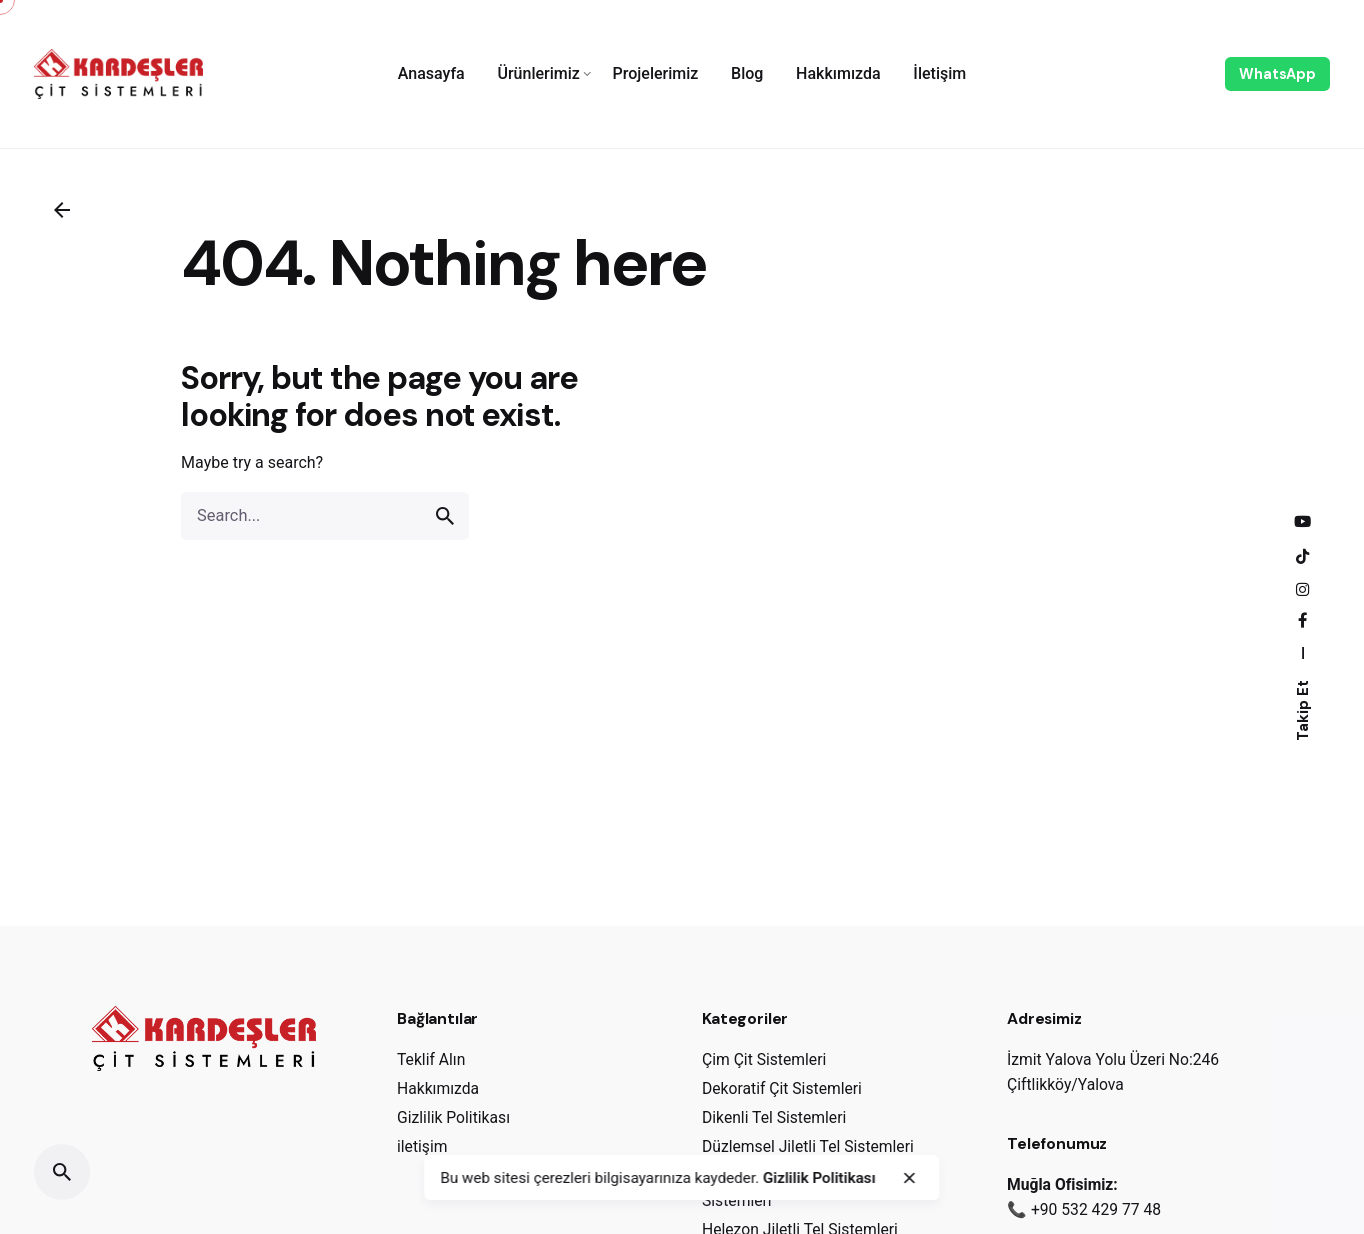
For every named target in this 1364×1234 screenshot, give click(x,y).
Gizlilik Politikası (819, 1178)
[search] (445, 516)
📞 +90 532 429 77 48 (1084, 1209)
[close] (909, 1178)
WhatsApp (1277, 74)
